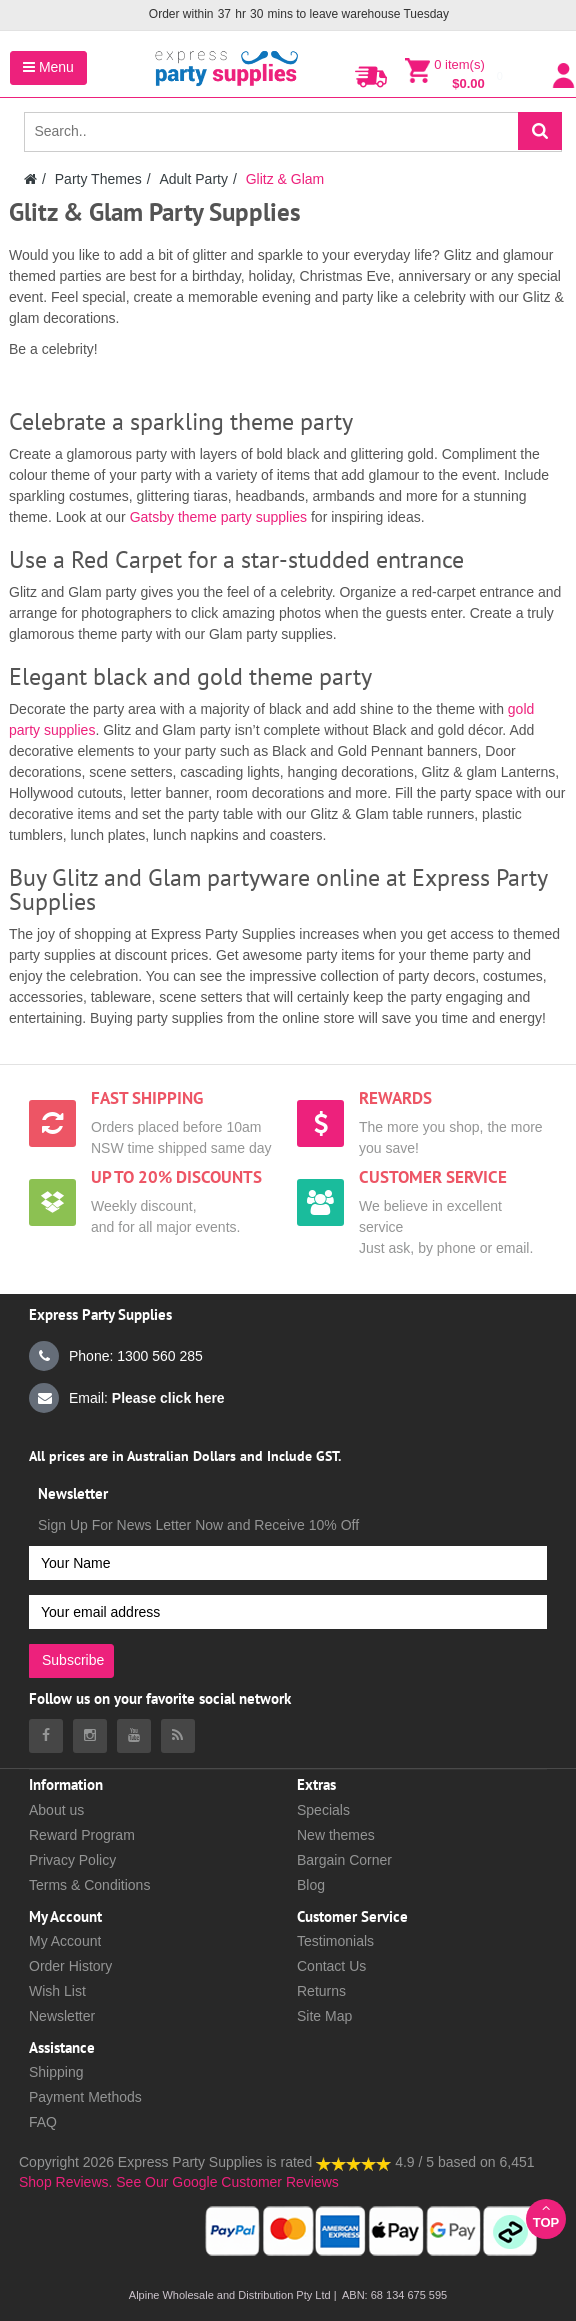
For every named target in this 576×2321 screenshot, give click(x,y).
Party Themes (98, 179)
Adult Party (193, 179)
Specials (323, 1810)
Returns (321, 1991)
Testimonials (335, 1941)
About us (56, 1810)
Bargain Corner (344, 1860)
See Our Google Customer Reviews (225, 2182)
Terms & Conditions (89, 1885)
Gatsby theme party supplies (216, 517)
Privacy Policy (72, 1860)
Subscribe (73, 1660)
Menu (48, 67)
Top (546, 2215)
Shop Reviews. (65, 2182)
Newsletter (62, 2016)
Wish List (57, 1991)
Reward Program (82, 1835)
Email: (127, 1398)
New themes (336, 1835)
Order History (70, 1966)
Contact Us (331, 1966)
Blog (311, 1885)
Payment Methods (85, 2097)
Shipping (56, 2072)
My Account (65, 1941)
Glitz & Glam (285, 179)
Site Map (324, 2016)
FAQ (43, 2122)
